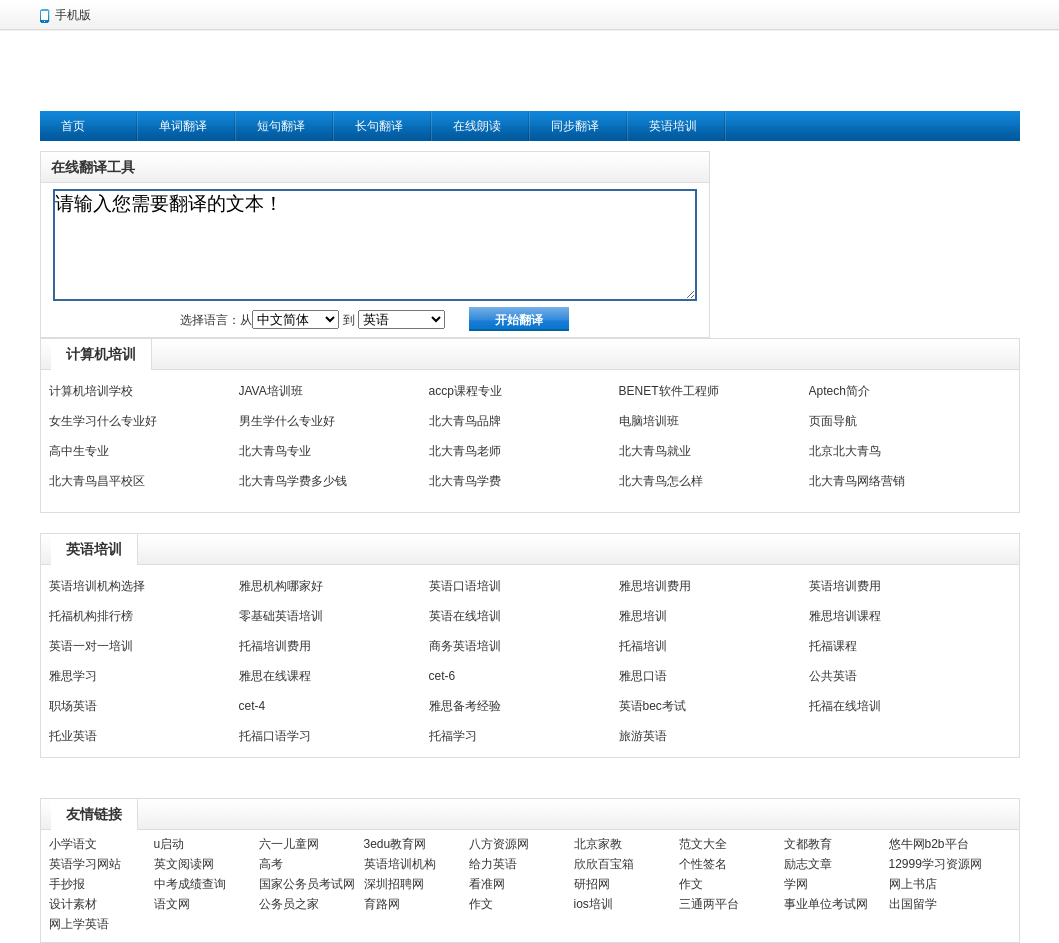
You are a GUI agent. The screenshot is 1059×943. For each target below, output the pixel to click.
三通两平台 (709, 904)
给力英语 (493, 864)
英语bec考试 (652, 706)
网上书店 (913, 884)
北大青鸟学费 (465, 481)
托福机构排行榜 (91, 616)
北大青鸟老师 (465, 451)
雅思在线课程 (275, 676)
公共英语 (833, 676)
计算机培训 (101, 354)
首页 (73, 126)
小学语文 (73, 844)
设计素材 (73, 904)
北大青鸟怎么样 (661, 481)
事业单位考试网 (826, 904)
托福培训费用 (275, 646)
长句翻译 (379, 126)
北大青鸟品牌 (465, 421)
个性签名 (703, 864)
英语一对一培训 (91, 646)
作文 (691, 884)
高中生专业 (79, 451)
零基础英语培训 (281, 616)
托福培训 (643, 646)
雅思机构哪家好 (281, 586)
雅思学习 (73, 676)
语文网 (172, 904)
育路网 (382, 904)
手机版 (73, 15)
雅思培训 (643, 616)
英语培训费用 (845, 586)
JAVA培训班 (271, 391)
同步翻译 (575, 126)
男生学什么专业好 (287, 421)
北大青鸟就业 (655, 451)
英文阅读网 (184, 864)
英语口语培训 (465, 586)
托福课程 (833, 646)
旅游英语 (643, 736)
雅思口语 (643, 676)
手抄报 (67, 884)
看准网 (487, 884)
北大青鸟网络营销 (857, 481)
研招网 (592, 884)
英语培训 (673, 126)
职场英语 (73, 706)
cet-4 (252, 706)
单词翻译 (183, 126)
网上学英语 (79, 924)
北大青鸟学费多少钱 (293, 481)
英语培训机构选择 (97, 586)
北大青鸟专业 (275, 451)
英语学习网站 (85, 864)
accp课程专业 (465, 391)
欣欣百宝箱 (604, 864)
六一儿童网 (289, 844)
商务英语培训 (465, 646)
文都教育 (808, 844)
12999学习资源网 (935, 864)
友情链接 (94, 814)
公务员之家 (289, 904)
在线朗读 (477, 126)
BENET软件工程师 (669, 391)
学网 (796, 884)
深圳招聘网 (394, 884)
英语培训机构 (400, 864)
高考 (271, 864)
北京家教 (598, 844)
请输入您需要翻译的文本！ (375, 245)
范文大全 (703, 844)
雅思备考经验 (465, 706)
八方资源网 (499, 844)
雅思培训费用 (655, 586)
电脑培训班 (649, 421)
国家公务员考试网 (307, 884)
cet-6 (442, 676)
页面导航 (833, 421)
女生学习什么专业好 (103, 421)
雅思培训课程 (845, 616)
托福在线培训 (845, 706)
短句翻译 (281, 126)
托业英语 (73, 736)
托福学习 (453, 736)
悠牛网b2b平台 (929, 844)
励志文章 (808, 864)
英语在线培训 (465, 616)
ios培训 (593, 904)
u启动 (169, 844)
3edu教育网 (395, 844)
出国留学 (913, 904)
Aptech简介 (839, 391)
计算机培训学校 (91, 391)
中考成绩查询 (190, 884)
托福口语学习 (275, 736)
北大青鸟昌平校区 (97, 481)
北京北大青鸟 (845, 451)
